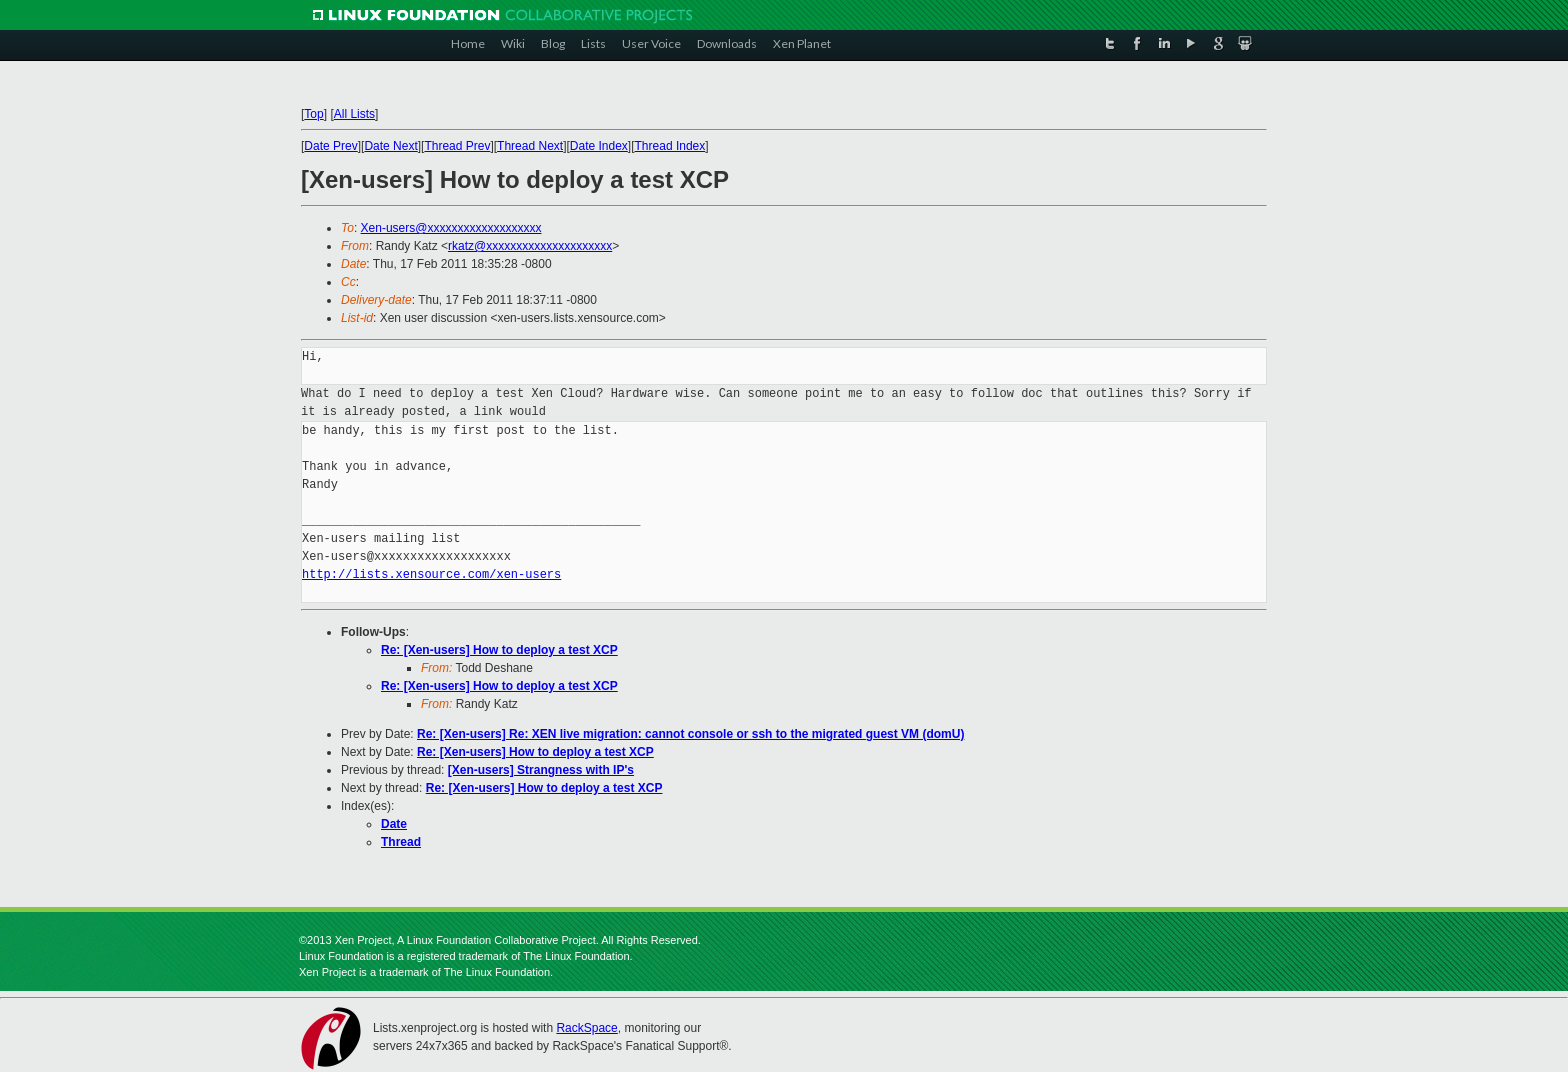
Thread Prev (457, 146)
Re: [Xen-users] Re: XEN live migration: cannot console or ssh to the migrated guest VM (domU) (690, 734)
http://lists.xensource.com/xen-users (431, 574)
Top (313, 114)
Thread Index (670, 146)
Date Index (599, 146)
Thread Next (530, 146)
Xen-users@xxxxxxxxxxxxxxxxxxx (451, 228)
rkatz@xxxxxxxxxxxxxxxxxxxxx (530, 246)
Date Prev (330, 146)
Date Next (390, 146)
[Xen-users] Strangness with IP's (541, 770)
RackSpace (586, 1028)
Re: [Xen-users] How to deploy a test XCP (499, 650)
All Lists (354, 114)
